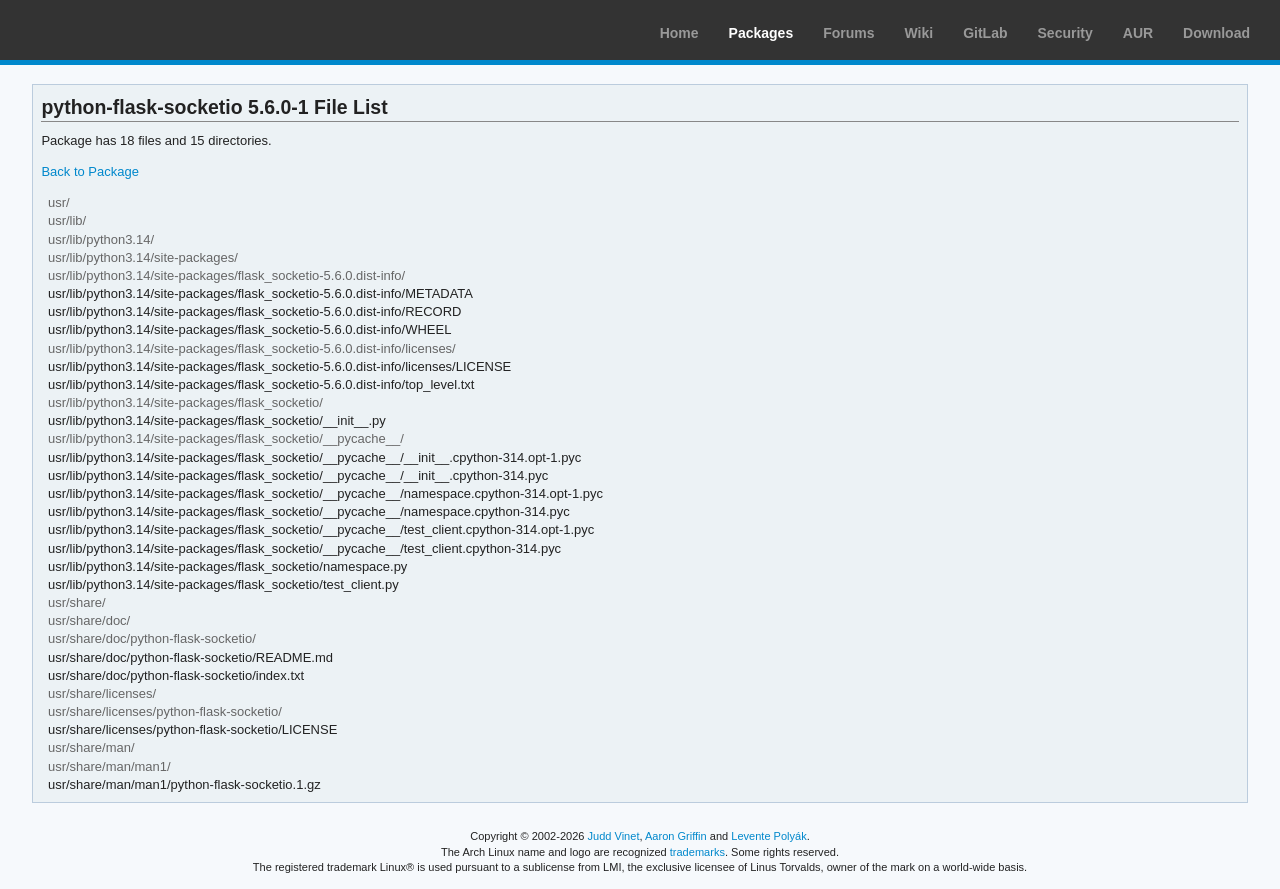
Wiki (919, 33)
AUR (1138, 33)
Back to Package (89, 171)
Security (1065, 33)
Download (1216, 33)
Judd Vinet (614, 836)
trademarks (697, 852)
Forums (848, 33)
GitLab (985, 33)
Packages (761, 33)
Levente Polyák (768, 836)
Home (679, 33)
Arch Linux (110, 30)
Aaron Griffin (676, 836)
